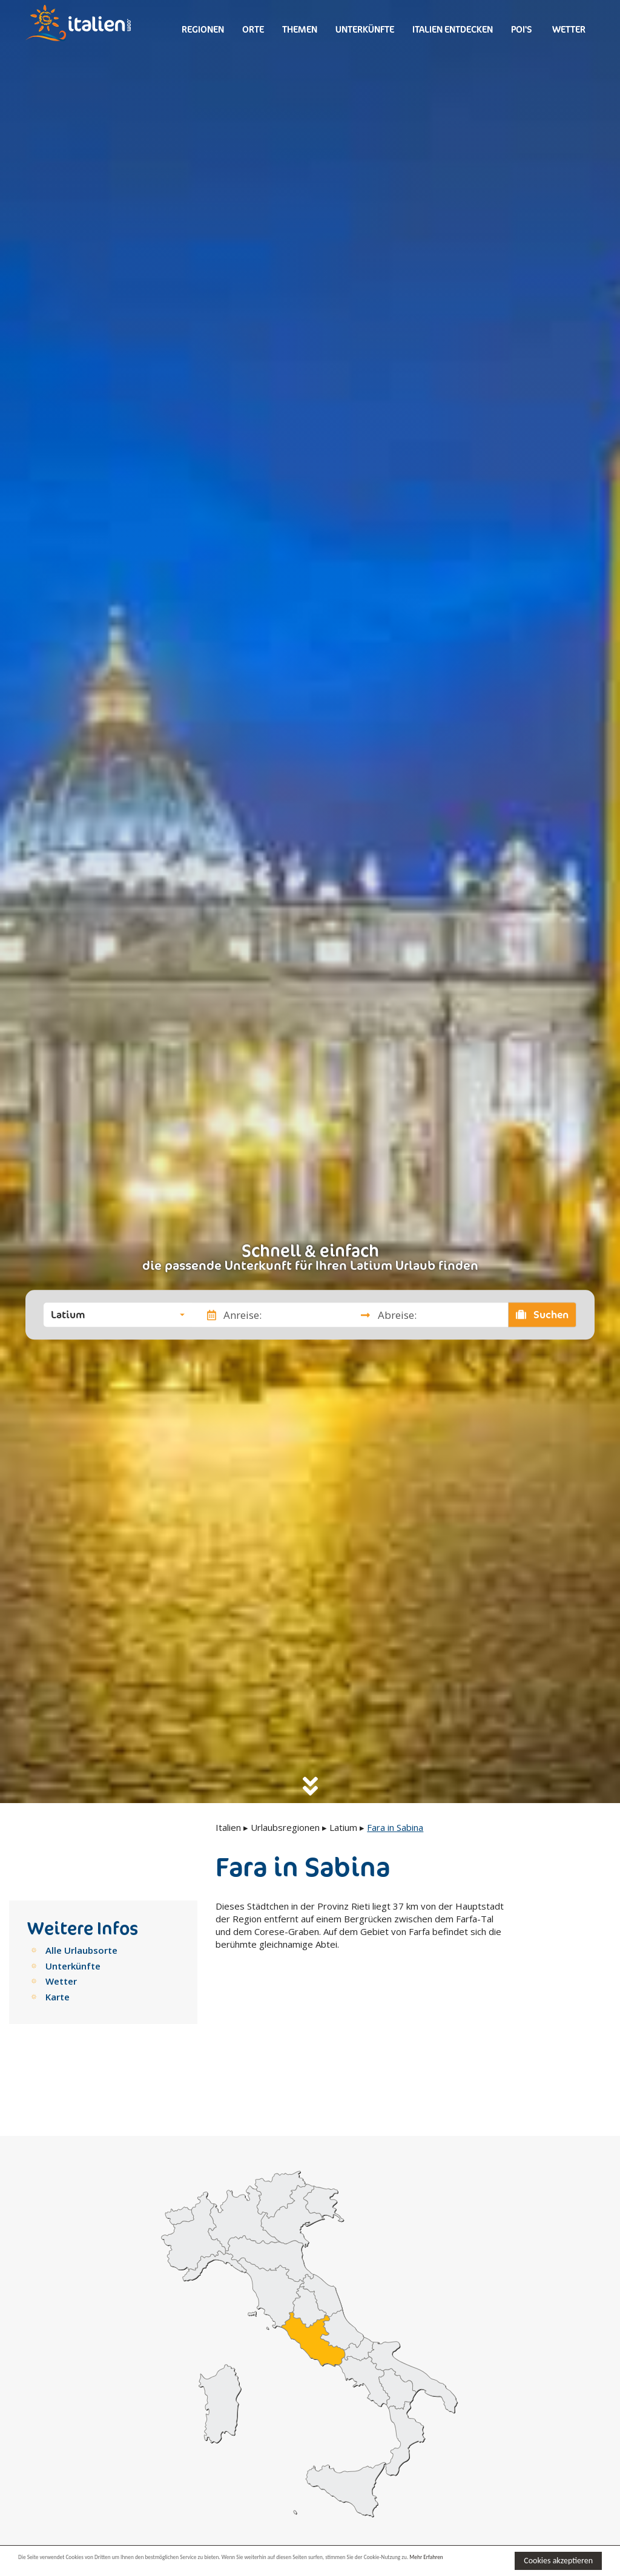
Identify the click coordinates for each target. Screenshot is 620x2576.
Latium (343, 1827)
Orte (253, 29)
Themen (299, 29)
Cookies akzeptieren (558, 2559)
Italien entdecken (452, 29)
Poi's (521, 29)
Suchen (542, 1314)
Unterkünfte (364, 29)
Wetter (567, 29)
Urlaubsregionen (285, 1827)
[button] (118, 1315)
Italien (228, 1827)
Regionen (203, 29)
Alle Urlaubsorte (81, 1950)
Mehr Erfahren (105, 2566)
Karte (57, 1997)
